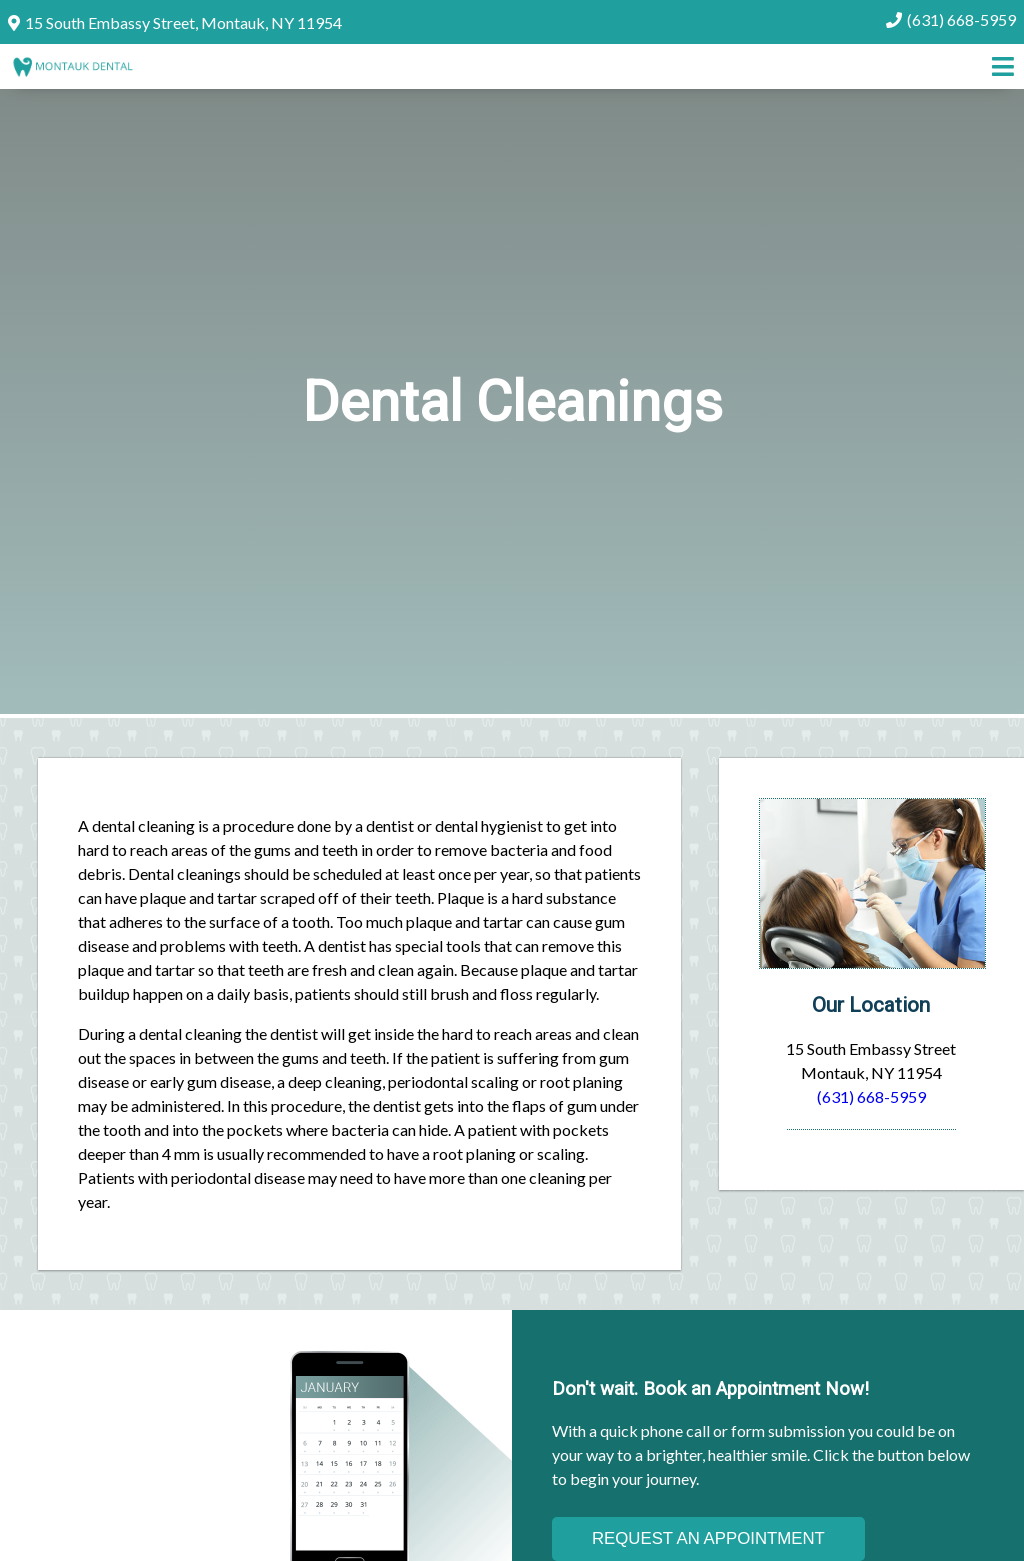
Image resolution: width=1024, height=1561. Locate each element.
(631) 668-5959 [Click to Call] (871, 1096)
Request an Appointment (708, 1538)
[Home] (72, 69)
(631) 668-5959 (961, 19)
